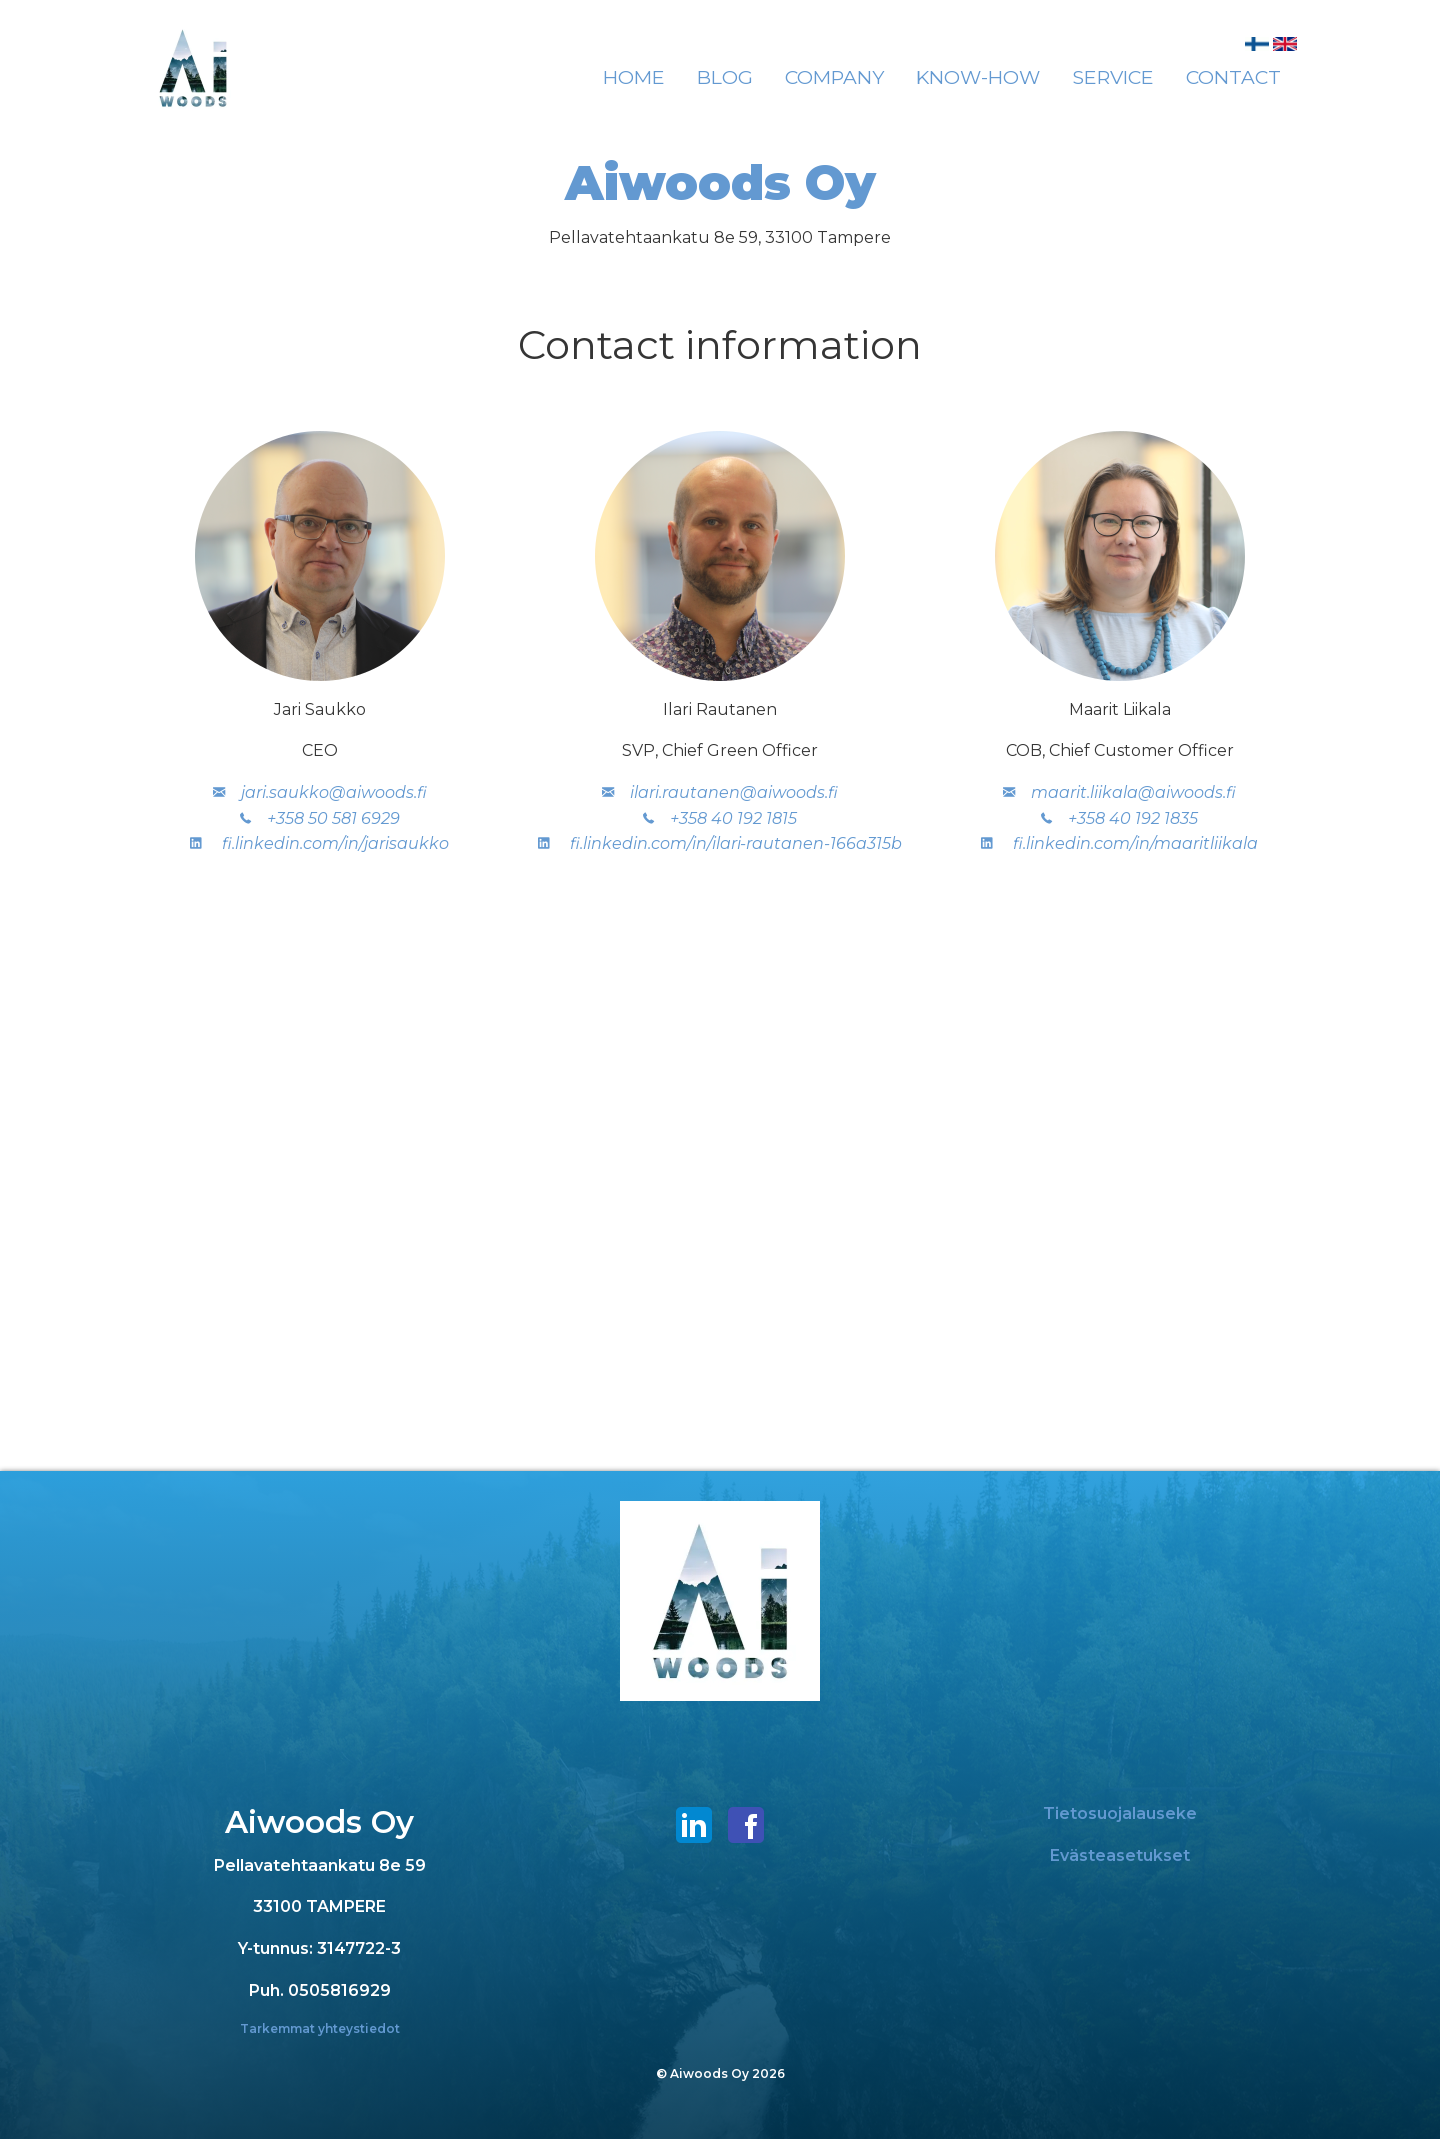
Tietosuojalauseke (1120, 1813)
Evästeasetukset (1120, 1855)
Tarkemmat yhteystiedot (320, 2028)
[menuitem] (634, 78)
